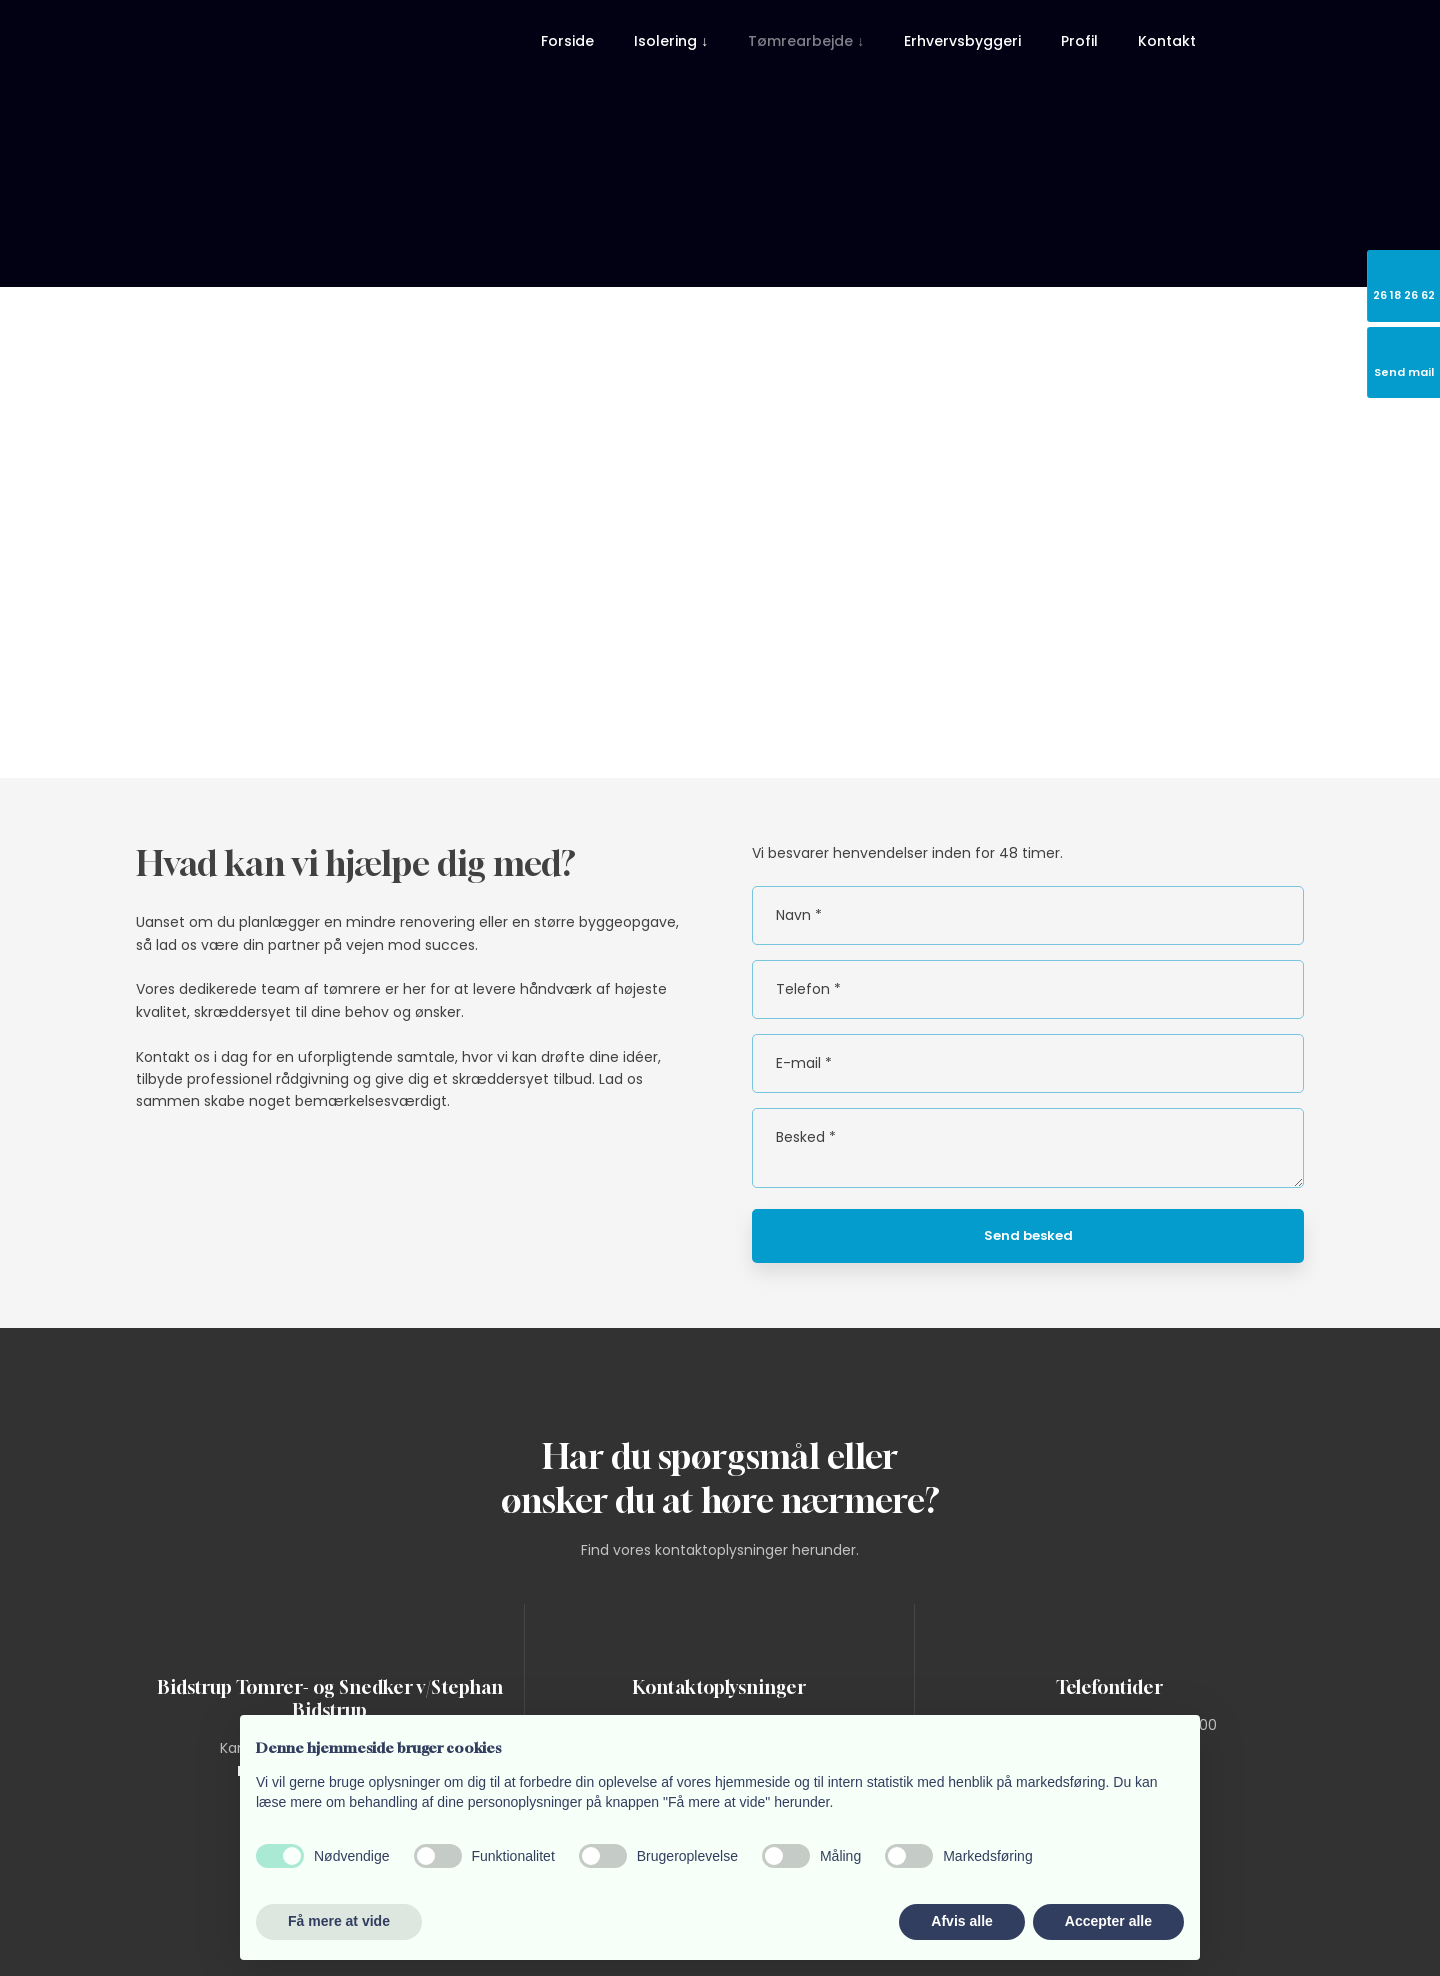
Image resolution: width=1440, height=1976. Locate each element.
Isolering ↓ (671, 41)
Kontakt (1167, 41)
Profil (1079, 41)
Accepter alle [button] (1108, 1921)
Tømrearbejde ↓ (806, 41)
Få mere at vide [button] (339, 1921)
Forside (567, 41)
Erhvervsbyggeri (962, 41)
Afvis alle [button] (961, 1921)
